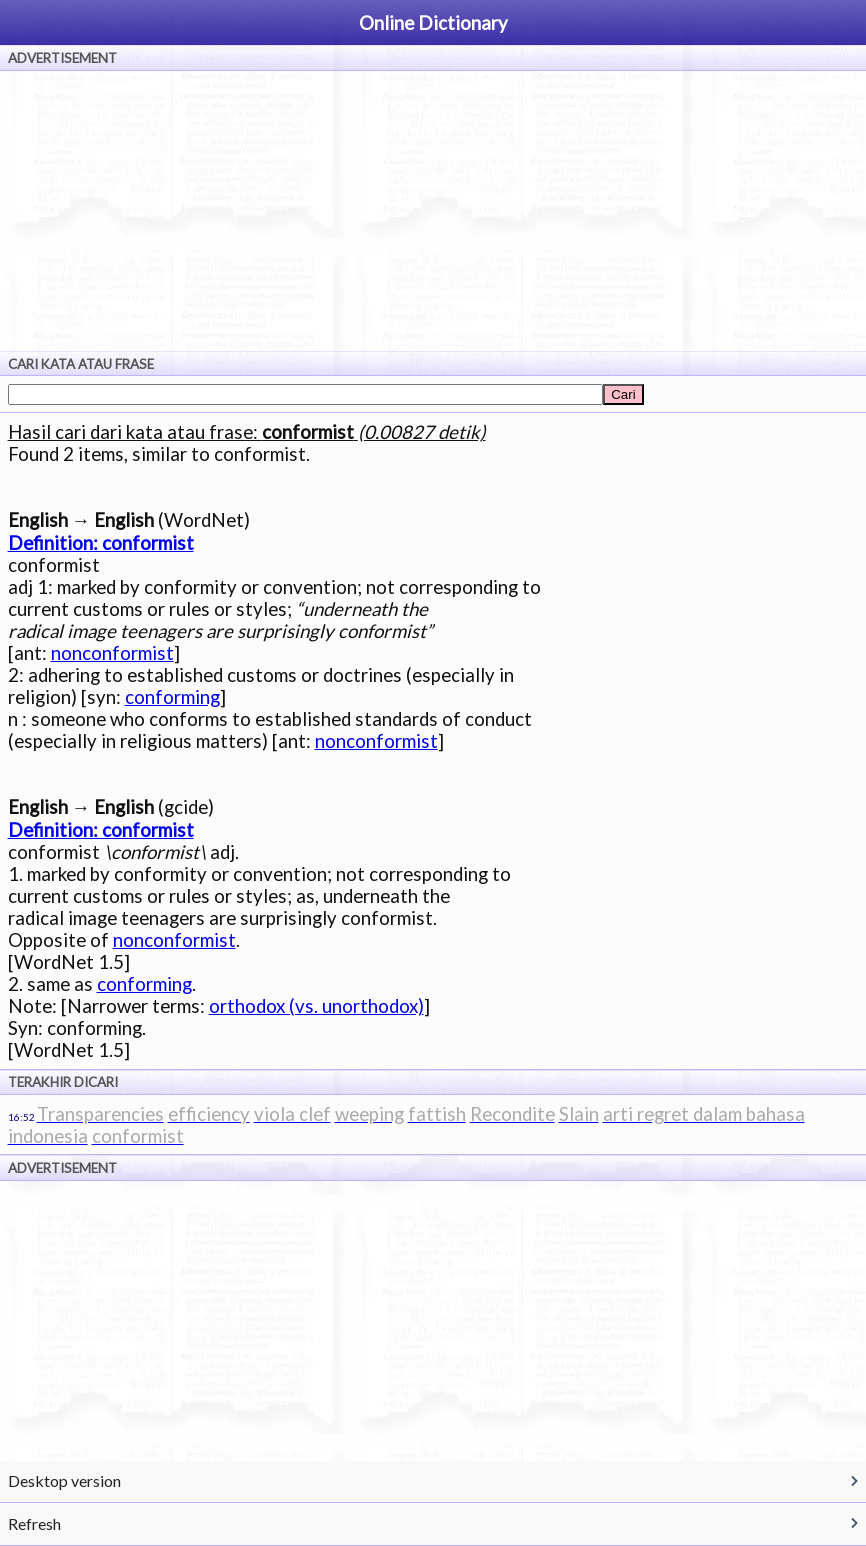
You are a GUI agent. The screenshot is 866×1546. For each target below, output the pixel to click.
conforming (172, 697)
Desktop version (64, 1480)
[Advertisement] (433, 211)
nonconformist (112, 653)
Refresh (34, 1523)
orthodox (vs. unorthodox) (316, 1006)
